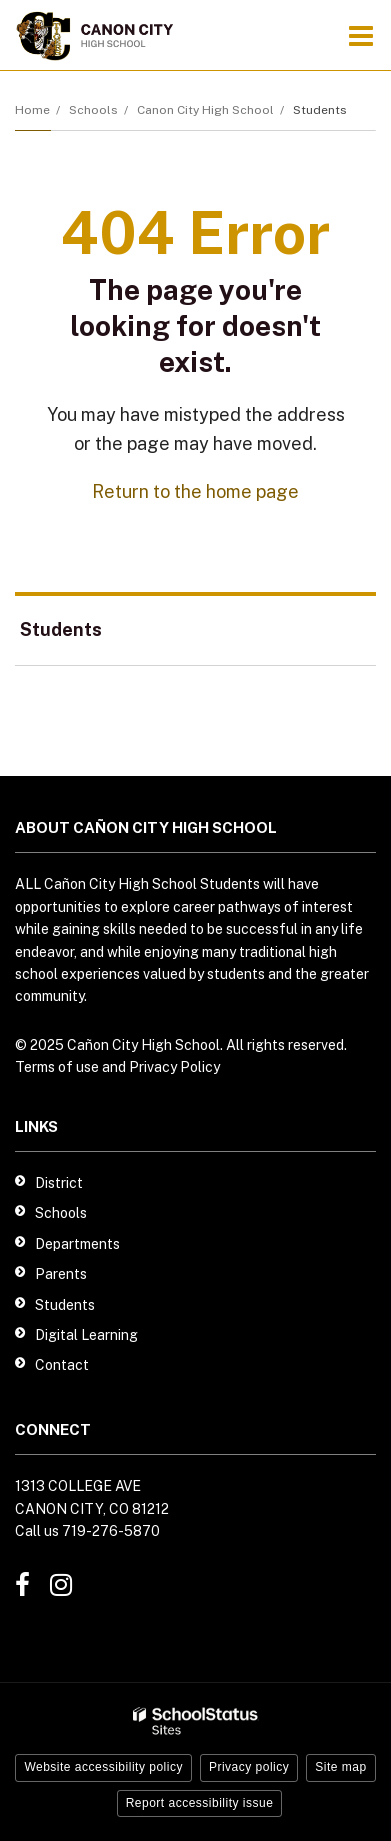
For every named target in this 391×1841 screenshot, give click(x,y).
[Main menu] (361, 35)
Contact (62, 1365)
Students (320, 110)
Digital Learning (86, 1335)
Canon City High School (205, 110)
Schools (93, 110)
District (59, 1183)
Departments (77, 1244)
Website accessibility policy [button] (103, 1767)
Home (32, 110)
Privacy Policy (174, 1067)
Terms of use (57, 1067)
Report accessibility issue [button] (200, 1803)
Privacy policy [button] (249, 1767)
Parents (61, 1274)
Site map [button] (340, 1767)
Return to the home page (195, 491)
